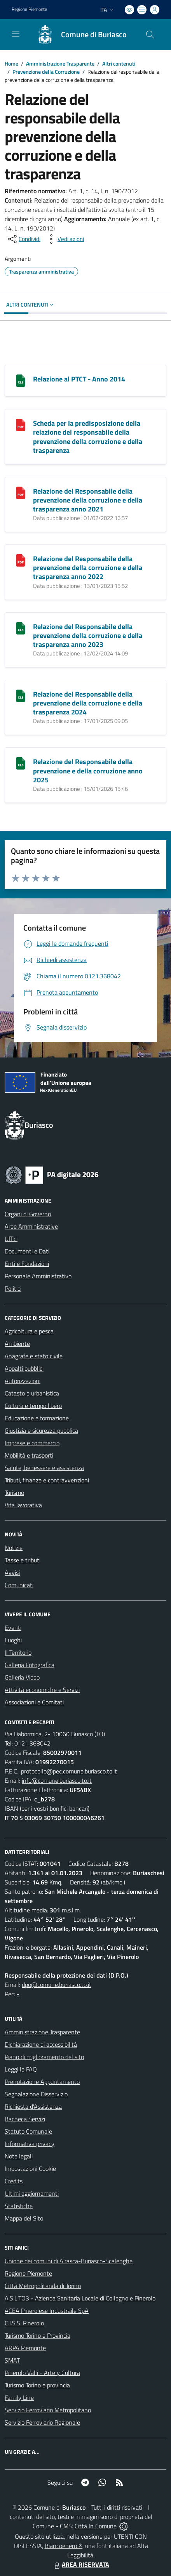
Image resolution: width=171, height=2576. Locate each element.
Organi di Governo (28, 1214)
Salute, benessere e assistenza (44, 1467)
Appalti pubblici (24, 1368)
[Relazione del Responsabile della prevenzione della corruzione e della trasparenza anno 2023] (20, 627)
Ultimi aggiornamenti (32, 2193)
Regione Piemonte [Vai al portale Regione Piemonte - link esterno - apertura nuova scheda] (29, 9)
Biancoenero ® (63, 2545)
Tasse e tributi (22, 1560)
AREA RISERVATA (80, 2564)
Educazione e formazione (37, 1418)
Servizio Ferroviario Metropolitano (48, 2410)
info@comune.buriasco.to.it (57, 1780)
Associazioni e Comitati (34, 1702)
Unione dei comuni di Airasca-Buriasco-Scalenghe (69, 2261)
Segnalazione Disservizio (36, 2094)
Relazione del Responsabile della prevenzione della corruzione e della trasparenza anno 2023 (87, 635)
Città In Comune (96, 2526)
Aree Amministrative (31, 1226)
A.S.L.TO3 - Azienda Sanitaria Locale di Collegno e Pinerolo (80, 2298)
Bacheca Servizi (25, 2119)
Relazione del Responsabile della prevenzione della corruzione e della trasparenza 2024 (87, 703)
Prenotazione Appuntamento (42, 2081)
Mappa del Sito (24, 2218)
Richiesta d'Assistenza (33, 2106)
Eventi (13, 1627)
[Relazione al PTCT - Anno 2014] (20, 380)
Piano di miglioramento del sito (44, 2056)
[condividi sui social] (23, 239)
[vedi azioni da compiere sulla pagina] (65, 239)
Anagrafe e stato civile (34, 1356)
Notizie (14, 1547)
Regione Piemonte (28, 2273)
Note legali (19, 2156)
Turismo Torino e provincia (37, 2385)
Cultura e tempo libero (33, 1405)
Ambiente (17, 1343)
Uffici (11, 1238)
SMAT (12, 2360)
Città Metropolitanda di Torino (43, 2285)
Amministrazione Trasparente (60, 63)
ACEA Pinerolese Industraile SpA (47, 2310)
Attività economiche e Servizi (42, 1689)
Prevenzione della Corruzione (46, 72)
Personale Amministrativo (38, 1276)
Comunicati (19, 1585)
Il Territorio (18, 1652)
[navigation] (15, 33)
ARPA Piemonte (25, 2347)
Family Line (19, 2397)
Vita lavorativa (23, 1505)
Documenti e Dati (27, 1251)
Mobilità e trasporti (29, 1455)
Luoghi (13, 1640)
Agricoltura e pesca (29, 1331)
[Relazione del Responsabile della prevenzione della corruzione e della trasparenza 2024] (20, 695)
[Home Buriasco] (78, 34)
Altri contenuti (118, 63)
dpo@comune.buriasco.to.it (56, 1984)
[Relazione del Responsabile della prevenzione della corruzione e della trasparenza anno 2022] (20, 559)
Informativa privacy (29, 2143)
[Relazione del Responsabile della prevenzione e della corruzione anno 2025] (20, 762)
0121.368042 (32, 1743)
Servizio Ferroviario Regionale (42, 2422)
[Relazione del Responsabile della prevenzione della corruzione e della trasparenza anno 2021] (20, 492)
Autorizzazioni (22, 1380)
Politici (13, 1288)
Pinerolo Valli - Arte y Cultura (42, 2372)
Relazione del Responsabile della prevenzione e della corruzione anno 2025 (88, 770)
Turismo (14, 1492)
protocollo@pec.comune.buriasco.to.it (69, 1771)
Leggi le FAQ (21, 2069)
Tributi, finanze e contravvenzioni (47, 1480)
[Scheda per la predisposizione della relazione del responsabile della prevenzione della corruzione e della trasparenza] (20, 424)
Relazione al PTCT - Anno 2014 (79, 379)
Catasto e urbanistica (32, 1393)
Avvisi (12, 1572)
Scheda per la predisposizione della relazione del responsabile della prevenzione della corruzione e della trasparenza (87, 436)
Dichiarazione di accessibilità (41, 2044)
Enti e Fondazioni (27, 1263)
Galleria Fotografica (29, 1664)
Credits (14, 2181)
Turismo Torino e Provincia (37, 2335)
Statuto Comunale (28, 2131)
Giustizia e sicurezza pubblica (41, 1430)
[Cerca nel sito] (150, 34)
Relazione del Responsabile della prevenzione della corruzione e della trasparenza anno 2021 (87, 500)
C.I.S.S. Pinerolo (24, 2323)
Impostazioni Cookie (30, 2168)
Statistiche (19, 2205)
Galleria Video (22, 1677)
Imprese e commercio (32, 1442)
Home (11, 63)
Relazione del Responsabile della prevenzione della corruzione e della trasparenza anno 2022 (87, 567)
